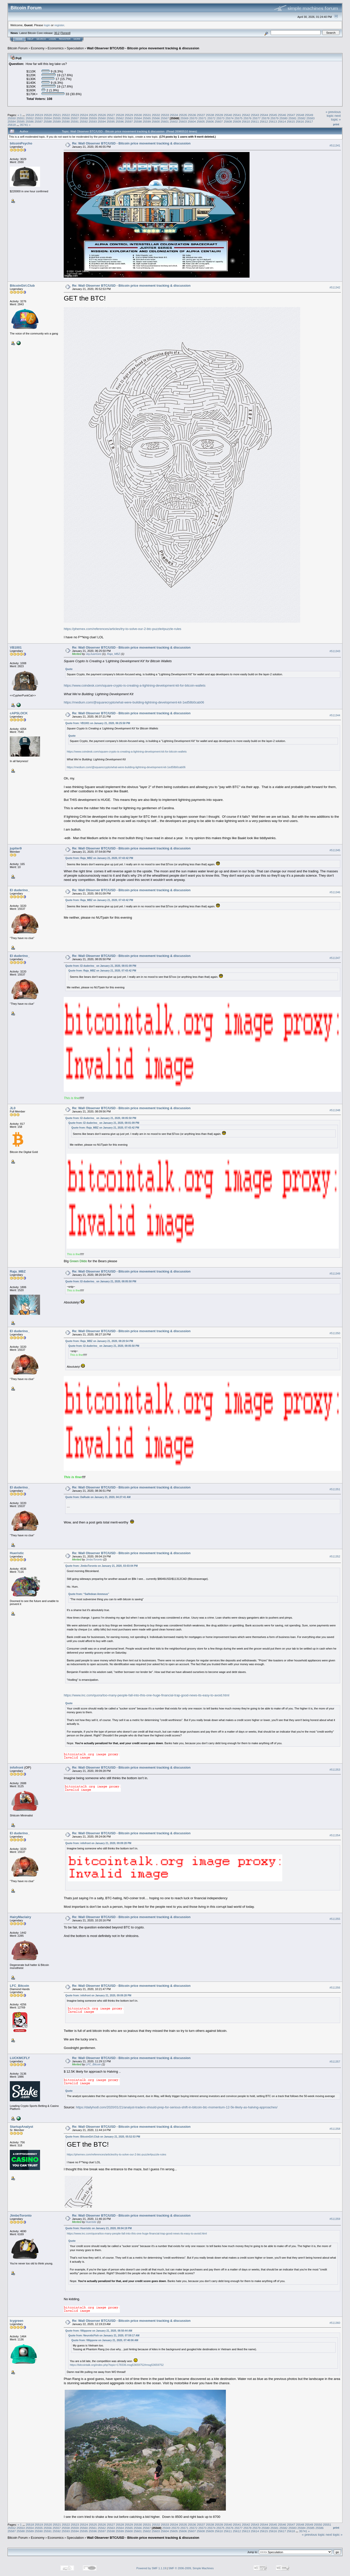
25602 (174, 121)
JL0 (12, 1108)
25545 (273, 115)
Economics (56, 48)
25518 (30, 115)
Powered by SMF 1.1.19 (151, 2568)
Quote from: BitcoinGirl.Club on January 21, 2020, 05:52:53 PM (102, 2136)
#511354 (335, 1835)
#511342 (335, 287)
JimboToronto (94, 1559)
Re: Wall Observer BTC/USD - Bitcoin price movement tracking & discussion (131, 143)
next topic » (336, 117)
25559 (93, 118)
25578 (265, 118)
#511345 (335, 850)
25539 (219, 115)
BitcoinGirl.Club (22, 285)
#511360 (335, 2322)
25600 (156, 121)
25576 (247, 118)
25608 (228, 121)
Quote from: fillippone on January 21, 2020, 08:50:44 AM (98, 2330)
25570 (193, 118)
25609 (237, 121)
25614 (282, 121)
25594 (102, 121)
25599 (147, 121)
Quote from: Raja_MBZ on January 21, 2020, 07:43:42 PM (99, 858)
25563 (129, 118)
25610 (246, 121)
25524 (84, 115)
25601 (165, 121)
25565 (147, 118)
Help (30, 39)
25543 (255, 115)
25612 (264, 121)
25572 (211, 118)
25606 (210, 121)
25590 (66, 121)
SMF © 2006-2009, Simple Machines (191, 2568)
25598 (138, 121)
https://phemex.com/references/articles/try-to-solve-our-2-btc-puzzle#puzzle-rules (122, 629)
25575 (238, 118)
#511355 (335, 1919)
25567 (165, 118)
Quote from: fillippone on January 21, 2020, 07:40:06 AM (104, 2340)
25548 (300, 115)
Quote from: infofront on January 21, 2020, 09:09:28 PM (98, 1843)
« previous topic (333, 114)
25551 (21, 118)
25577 (256, 118)
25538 (210, 115)
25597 (129, 121)
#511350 (335, 1333)
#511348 (335, 1110)
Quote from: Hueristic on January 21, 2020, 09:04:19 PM (98, 2228)
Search (41, 39)
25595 (111, 121)
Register (65, 39)
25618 (12, 124)
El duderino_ (20, 890)
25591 (75, 121)
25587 (38, 121)
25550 (12, 118)
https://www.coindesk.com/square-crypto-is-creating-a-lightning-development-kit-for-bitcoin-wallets (134, 685)
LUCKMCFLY (20, 2058)
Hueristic (17, 1553)
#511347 (335, 957)
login (47, 25)
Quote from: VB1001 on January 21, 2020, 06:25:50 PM (97, 723)
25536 (192, 115)
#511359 (335, 2218)
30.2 (56, 32)
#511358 (335, 2128)
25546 (282, 115)
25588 (48, 121)
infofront (16, 1767)
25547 (291, 115)
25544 (264, 115)
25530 (138, 115)
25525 (93, 115)
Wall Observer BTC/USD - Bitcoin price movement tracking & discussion (143, 48)
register (59, 25)
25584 (12, 121)
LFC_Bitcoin (19, 1986)
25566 (156, 118)
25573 (220, 118)
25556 (66, 118)
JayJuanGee (93, 653)
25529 (129, 115)
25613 (273, 121)
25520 (48, 115)
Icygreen (16, 2321)
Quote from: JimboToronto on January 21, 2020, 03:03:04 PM (101, 1565)
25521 (57, 115)
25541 (237, 115)
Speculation (75, 48)
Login (52, 39)
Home (19, 39)
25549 (309, 115)
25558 (84, 118)
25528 (120, 115)
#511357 (335, 2061)
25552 (30, 118)
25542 (246, 115)
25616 (300, 121)
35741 (24, 124)
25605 (201, 121)
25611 (255, 121)
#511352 (335, 1556)
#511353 (335, 1769)
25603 (183, 121)
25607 (219, 121)
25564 (138, 118)
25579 (274, 118)
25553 (38, 118)
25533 (165, 115)
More (77, 39)
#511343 (335, 651)
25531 (147, 115)
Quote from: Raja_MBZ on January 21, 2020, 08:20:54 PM (99, 1341)
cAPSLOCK (19, 713)
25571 (202, 118)
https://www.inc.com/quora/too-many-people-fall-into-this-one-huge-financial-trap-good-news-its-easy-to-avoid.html (146, 1695)
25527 (111, 115)
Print (336, 124)
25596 (120, 121)
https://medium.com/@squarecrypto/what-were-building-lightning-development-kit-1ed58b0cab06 (134, 702)
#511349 (335, 1273)
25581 (292, 118)
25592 (84, 121)
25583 (310, 118)
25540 (228, 115)
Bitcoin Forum (18, 48)
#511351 (335, 1489)
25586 (30, 121)
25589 (57, 121)
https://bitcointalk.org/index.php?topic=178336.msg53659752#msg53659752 (117, 2364)
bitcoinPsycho (21, 143)
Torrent (65, 32)
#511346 (335, 892)
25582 (301, 118)
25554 (48, 118)
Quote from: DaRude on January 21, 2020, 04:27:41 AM (97, 1497)
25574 (229, 118)
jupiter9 (16, 848)
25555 (57, 118)
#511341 (335, 145)
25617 (309, 121)
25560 (102, 118)
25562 (120, 118)
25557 (75, 118)
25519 (39, 115)
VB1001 (16, 647)
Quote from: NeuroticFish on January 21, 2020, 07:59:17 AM (103, 2335)
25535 (183, 115)
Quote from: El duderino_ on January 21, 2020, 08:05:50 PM (100, 1118)
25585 (21, 121)
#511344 (335, 715)
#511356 (335, 1987)
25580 (283, 118)
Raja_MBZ (113, 653)
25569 (184, 118)
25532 (156, 115)
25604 (192, 121)
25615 (291, 121)
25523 (75, 115)
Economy (38, 48)
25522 (66, 115)
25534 (174, 115)
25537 (201, 115)
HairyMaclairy (20, 1917)
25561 (111, 118)
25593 (93, 121)
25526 (102, 115)
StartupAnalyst (21, 2127)
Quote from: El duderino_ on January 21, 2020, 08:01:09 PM (100, 965)
